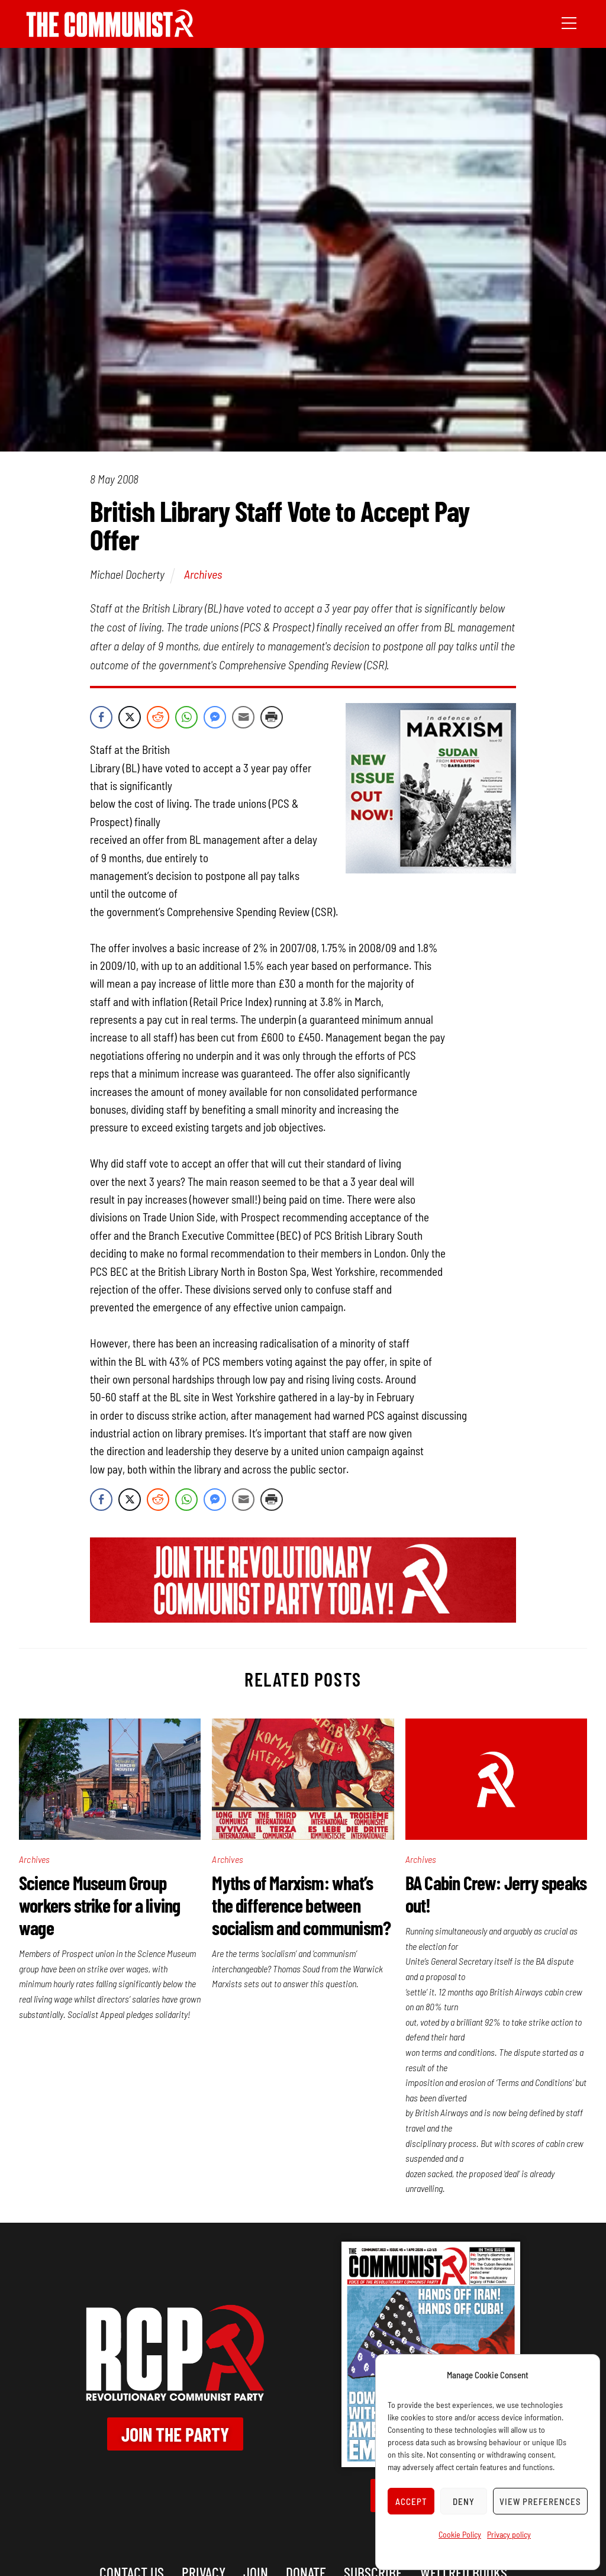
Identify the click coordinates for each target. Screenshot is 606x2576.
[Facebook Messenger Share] (215, 717)
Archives (203, 574)
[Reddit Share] (158, 717)
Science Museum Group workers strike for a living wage (99, 1905)
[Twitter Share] (129, 717)
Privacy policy (509, 2534)
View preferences (540, 2501)
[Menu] (569, 22)
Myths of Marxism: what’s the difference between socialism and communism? (301, 1905)
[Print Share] (271, 717)
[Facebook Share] (101, 717)
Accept (411, 2501)
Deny (464, 2501)
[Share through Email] (243, 717)
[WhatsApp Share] (186, 717)
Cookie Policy (460, 2534)
